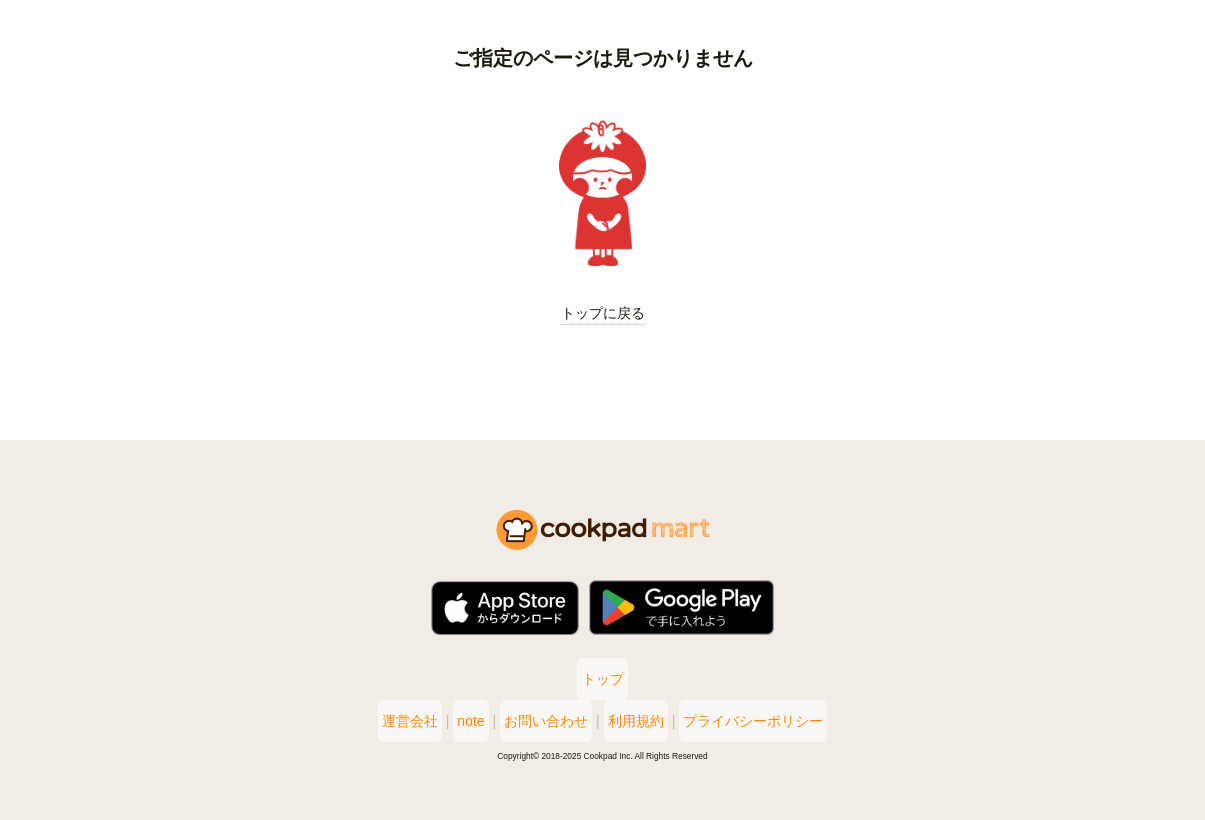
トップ (603, 679)
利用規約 (648, 721)
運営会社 (386, 721)
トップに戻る (603, 313)
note (458, 721)
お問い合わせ (546, 721)
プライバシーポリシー (777, 721)
